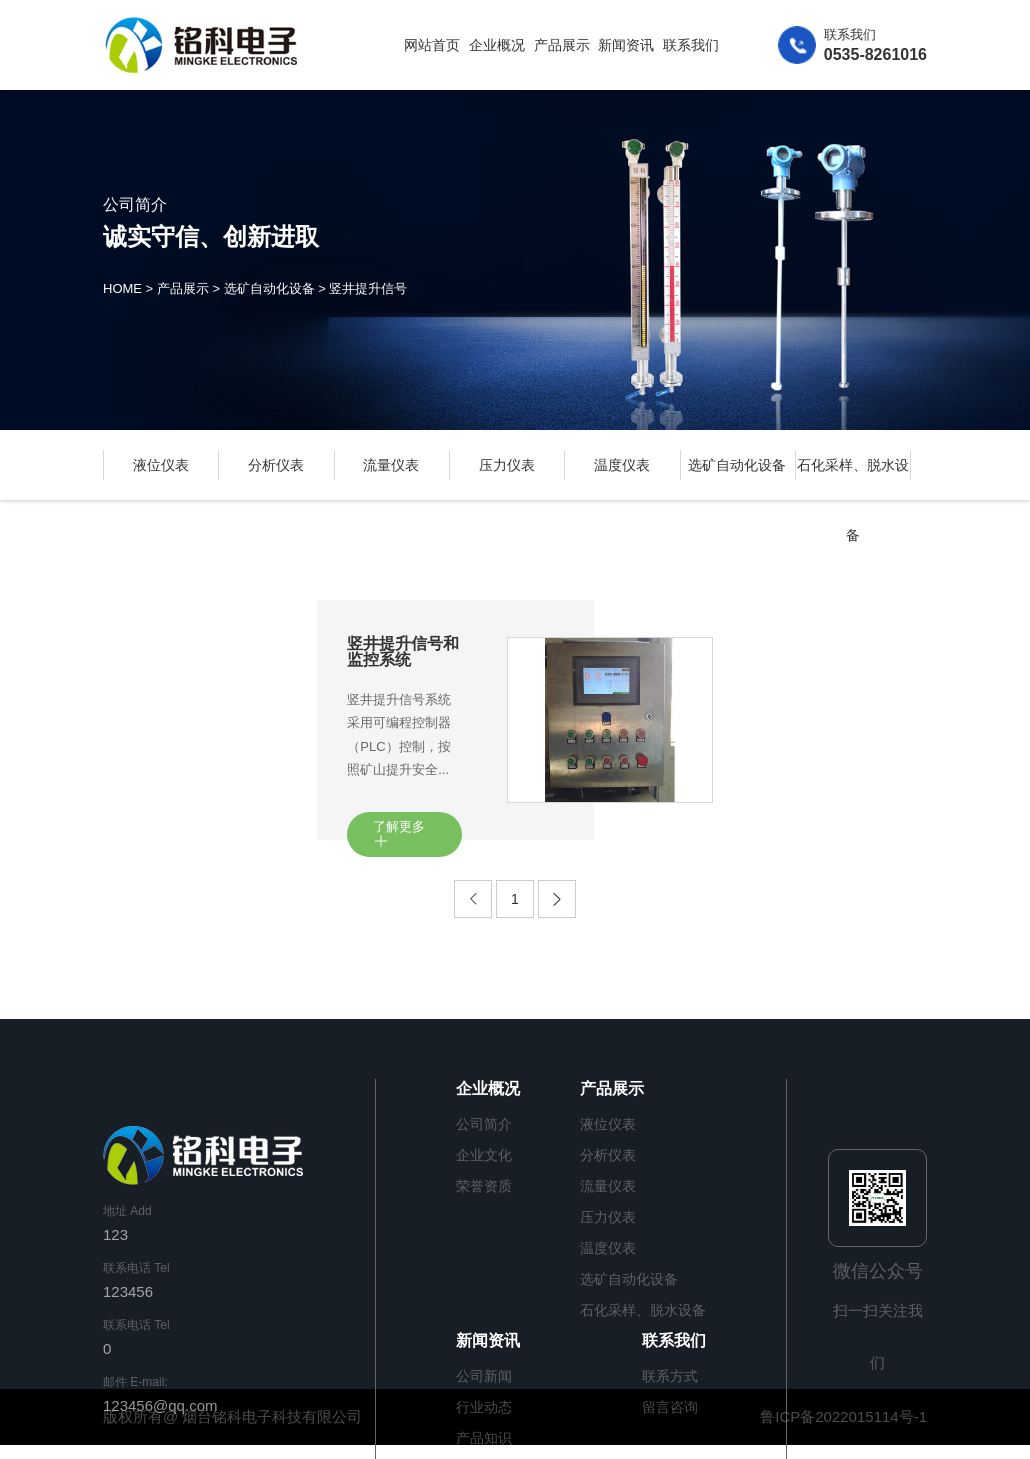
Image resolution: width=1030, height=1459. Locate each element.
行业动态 (484, 1407)
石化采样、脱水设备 (643, 1310)
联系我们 (691, 45)
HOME (122, 289)
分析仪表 (276, 465)
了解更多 (399, 834)
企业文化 (484, 1155)
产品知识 (484, 1438)
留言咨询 (670, 1407)
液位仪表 (161, 465)
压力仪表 (507, 465)
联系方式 (670, 1376)
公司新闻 (484, 1376)
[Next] (557, 899)
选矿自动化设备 (269, 289)
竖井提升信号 (368, 289)
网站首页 (432, 45)
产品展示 (562, 45)
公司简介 (484, 1124)
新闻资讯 (626, 45)
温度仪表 (622, 465)
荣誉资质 (484, 1186)
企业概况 (497, 45)
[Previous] (473, 899)
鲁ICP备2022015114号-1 (843, 1416)
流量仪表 (391, 465)
